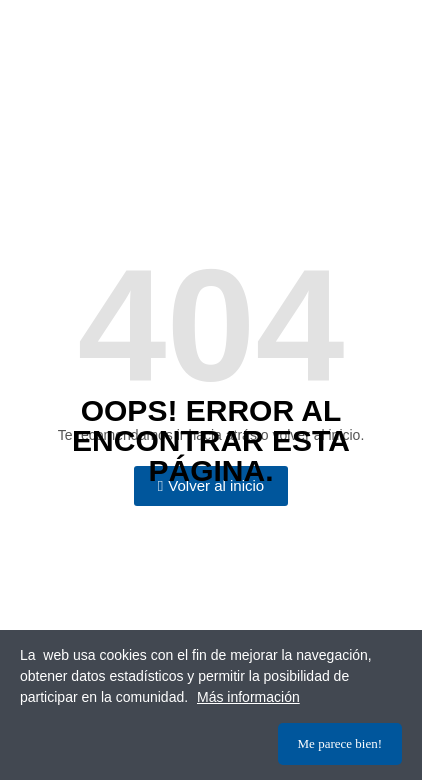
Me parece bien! (340, 743)
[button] (211, 486)
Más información (248, 697)
